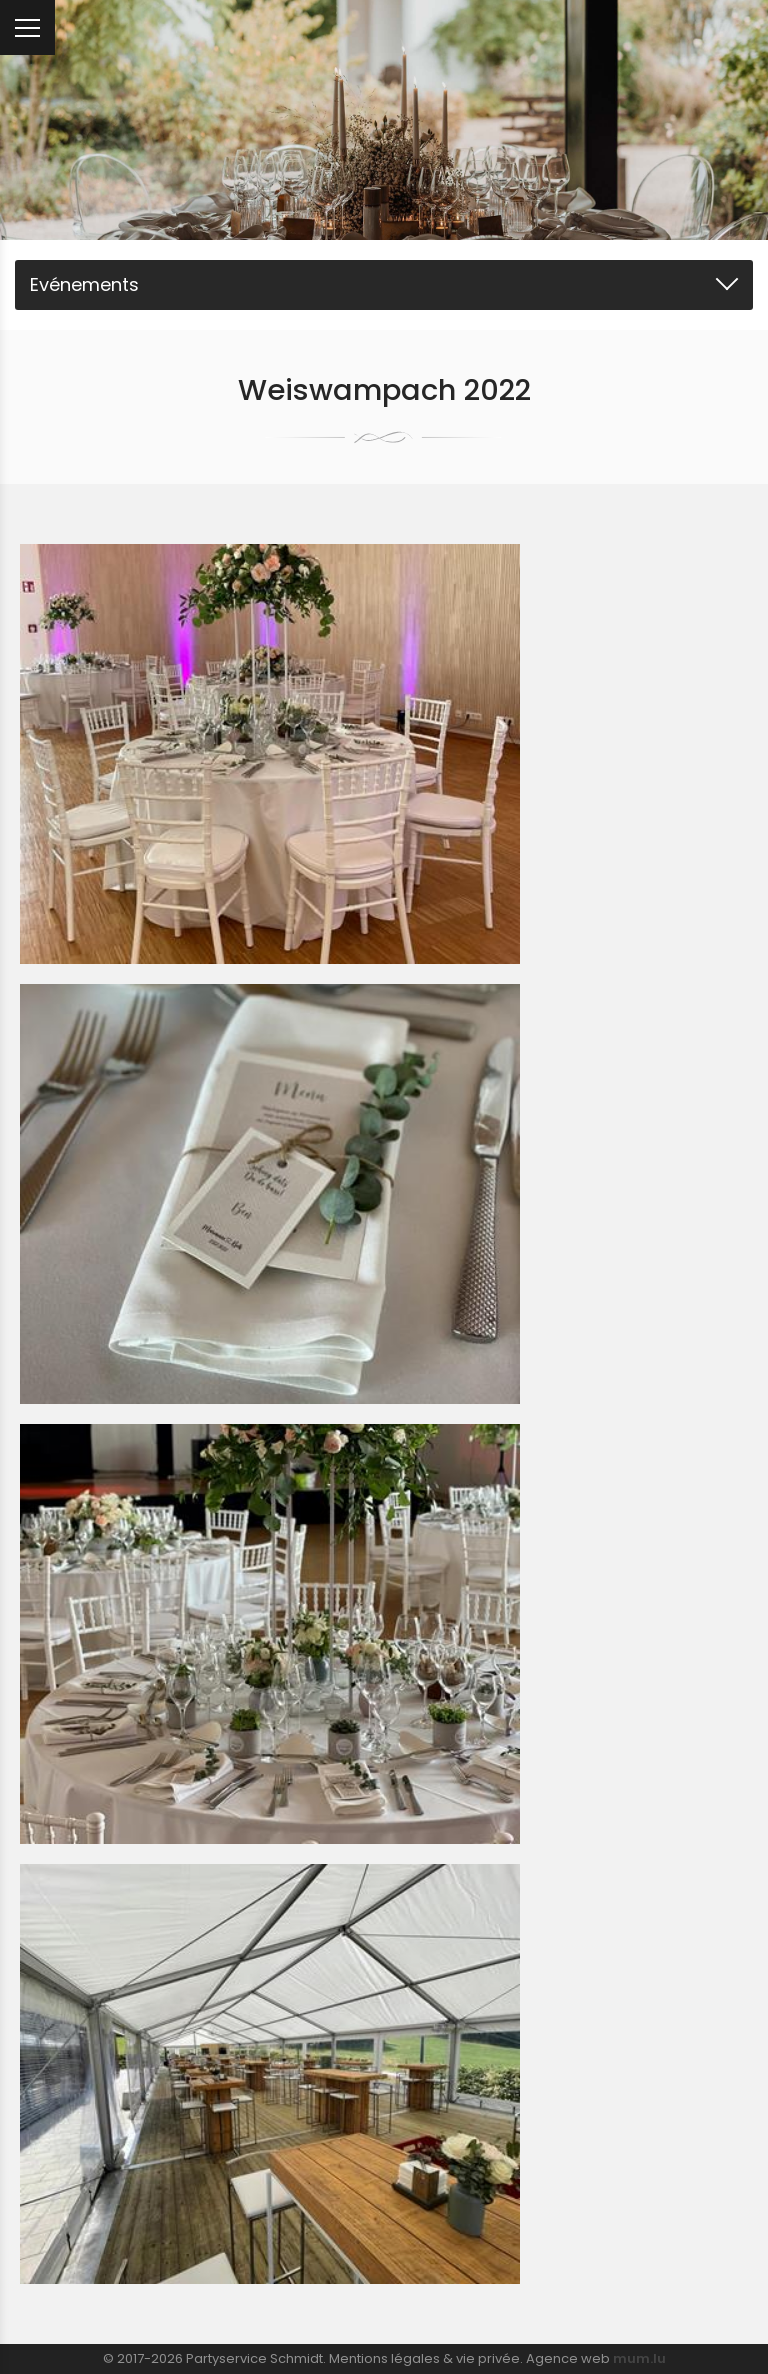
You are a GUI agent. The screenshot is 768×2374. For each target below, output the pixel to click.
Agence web (568, 2358)
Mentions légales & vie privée (424, 2358)
